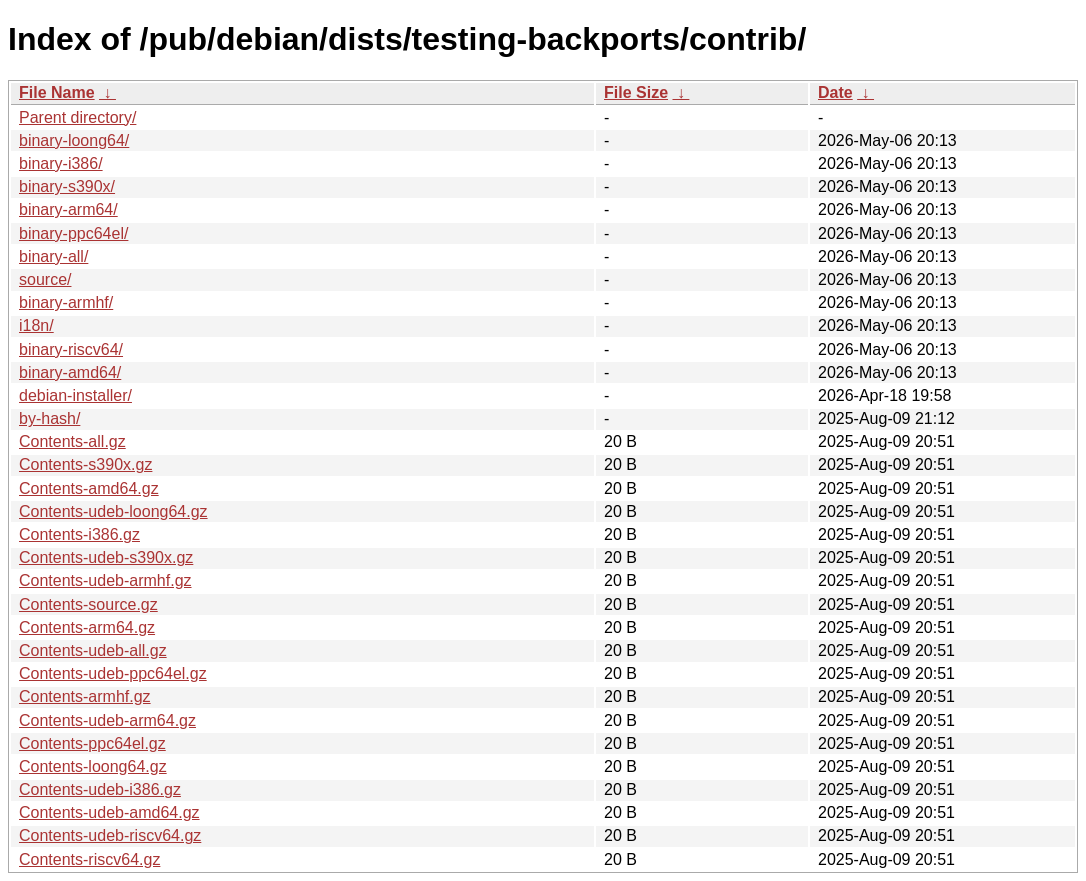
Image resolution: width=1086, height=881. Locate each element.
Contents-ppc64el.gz (92, 743)
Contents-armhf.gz (85, 696)
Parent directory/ (77, 117)
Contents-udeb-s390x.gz (106, 557)
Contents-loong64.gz (93, 766)
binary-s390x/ (67, 186)
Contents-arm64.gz (87, 627)
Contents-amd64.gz (89, 488)
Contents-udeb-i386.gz (100, 789)
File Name (57, 92)
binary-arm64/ (68, 209)
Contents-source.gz (88, 604)
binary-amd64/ (70, 372)
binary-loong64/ (74, 140)
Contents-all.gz (72, 441)
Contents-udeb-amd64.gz (109, 812)
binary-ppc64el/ (73, 233)
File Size (636, 92)
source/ (45, 279)
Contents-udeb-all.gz (93, 650)
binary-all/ (53, 256)
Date (835, 92)
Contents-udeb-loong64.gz (113, 511)
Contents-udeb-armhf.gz (105, 580)
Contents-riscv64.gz (89, 859)
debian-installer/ (75, 395)
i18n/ (36, 325)
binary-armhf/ (66, 302)
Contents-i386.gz (79, 534)
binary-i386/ (61, 163)
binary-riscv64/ (71, 349)
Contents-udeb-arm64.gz (107, 720)
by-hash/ (49, 418)
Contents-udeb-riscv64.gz (110, 835)
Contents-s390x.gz (85, 464)
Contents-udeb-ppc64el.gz (113, 673)
